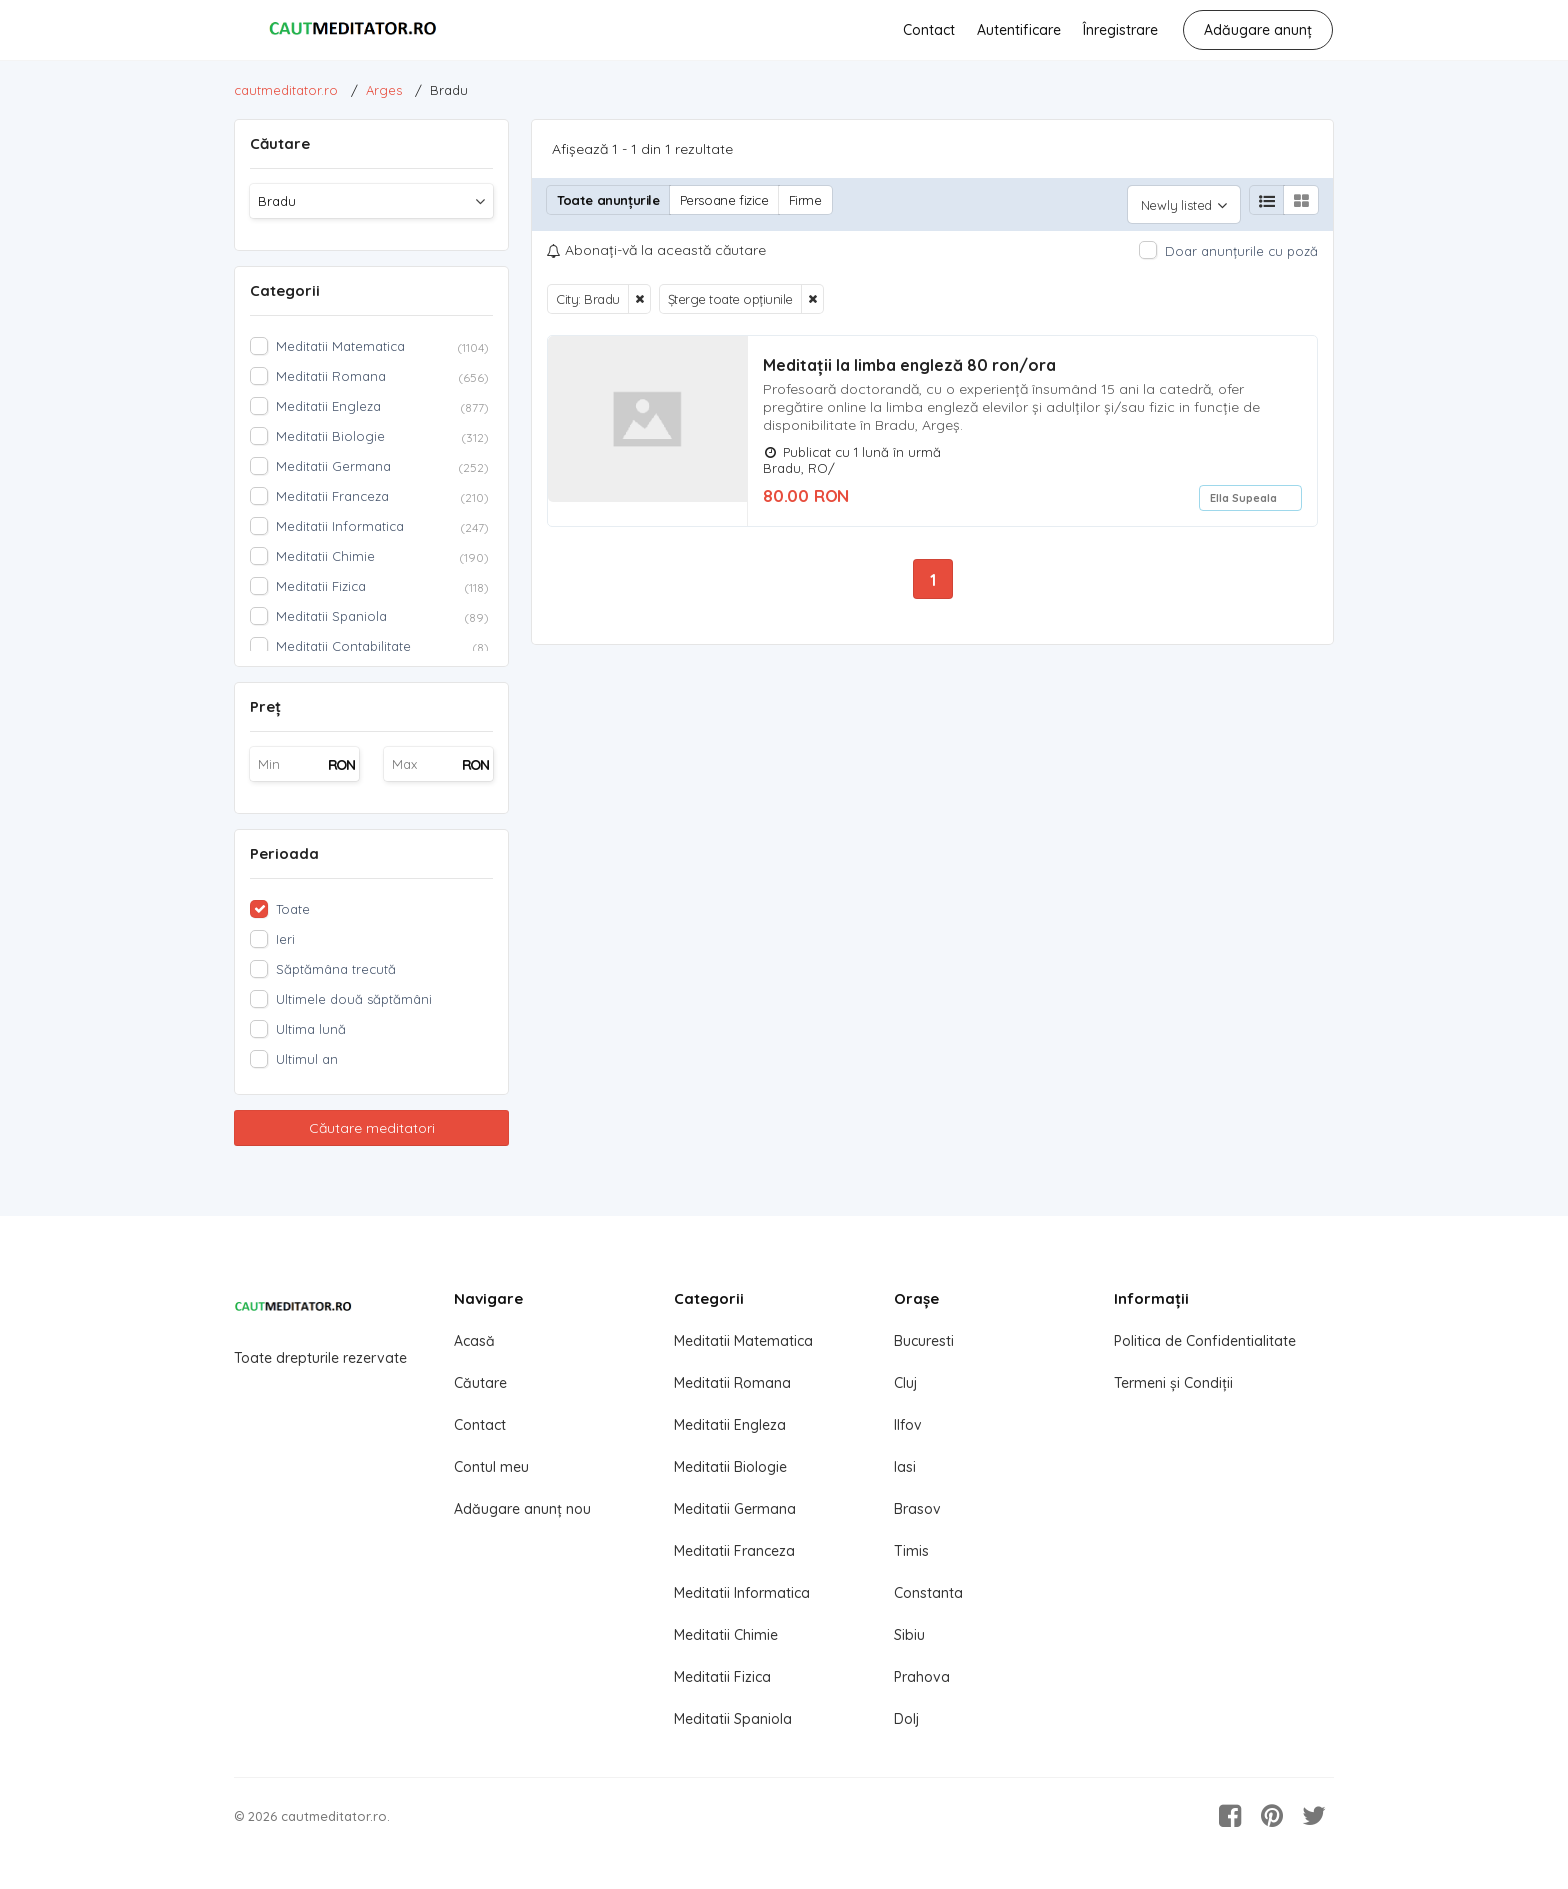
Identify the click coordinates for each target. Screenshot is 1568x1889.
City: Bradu (588, 290)
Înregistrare (1120, 30)
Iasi (905, 1467)
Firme (805, 200)
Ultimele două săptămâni (354, 999)
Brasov (917, 1509)
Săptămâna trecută (336, 969)
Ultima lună (311, 1029)
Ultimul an (307, 1059)
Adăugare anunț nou (522, 1509)
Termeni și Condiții (1173, 1383)
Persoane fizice (724, 200)
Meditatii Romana (732, 1383)
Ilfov (908, 1425)
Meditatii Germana (735, 1509)
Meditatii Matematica (743, 1341)
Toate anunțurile (608, 200)
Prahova (922, 1677)
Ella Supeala (1243, 489)
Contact (929, 30)
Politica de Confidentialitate (1205, 1341)
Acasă (474, 1341)
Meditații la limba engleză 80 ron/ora (909, 356)
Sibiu (909, 1635)
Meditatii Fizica (722, 1677)
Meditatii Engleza (730, 1425)
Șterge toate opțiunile (730, 290)
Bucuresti (924, 1341)
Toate (293, 909)
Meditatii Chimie (726, 1635)
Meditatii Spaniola (733, 1719)
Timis (911, 1551)
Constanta (928, 1593)
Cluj (905, 1383)
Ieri (285, 939)
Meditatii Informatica (742, 1593)
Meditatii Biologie (730, 1467)
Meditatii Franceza (734, 1551)
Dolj (906, 1719)
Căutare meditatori (372, 1128)
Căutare (480, 1383)
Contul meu (491, 1467)
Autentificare (1019, 30)
